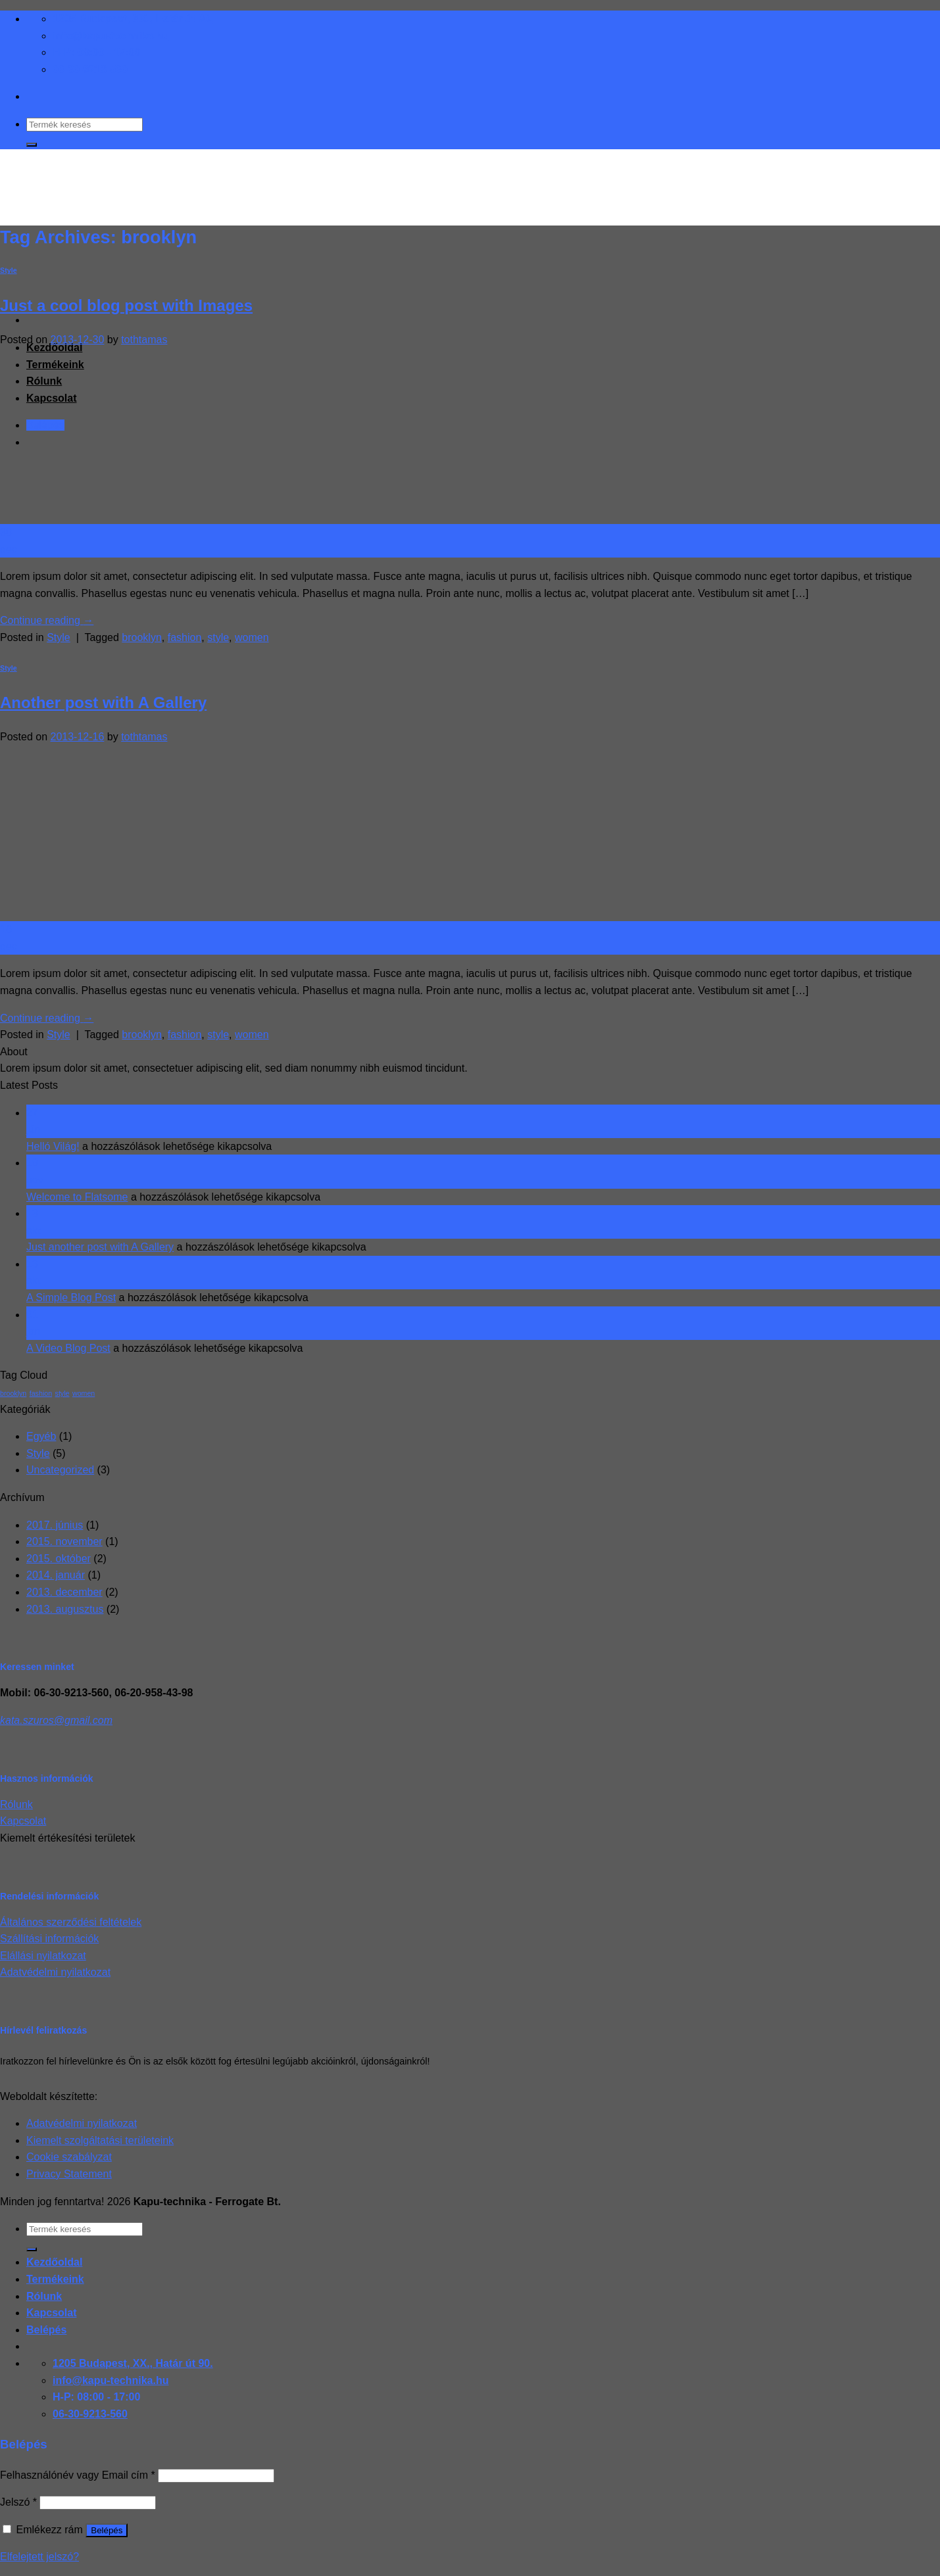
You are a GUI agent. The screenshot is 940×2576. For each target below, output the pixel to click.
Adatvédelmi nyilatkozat (55, 1972)
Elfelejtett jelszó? (39, 2556)
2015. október (58, 1558)
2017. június (54, 1525)
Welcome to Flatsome (77, 1197)
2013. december (64, 1592)
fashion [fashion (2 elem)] (41, 1393)
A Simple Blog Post (71, 1297)
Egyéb (41, 1436)
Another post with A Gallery (103, 702)
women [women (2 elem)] (83, 1393)
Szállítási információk (49, 1938)
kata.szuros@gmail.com (56, 1720)
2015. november (64, 1541)
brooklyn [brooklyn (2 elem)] (13, 1393)
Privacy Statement (69, 2174)
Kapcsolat (23, 1820)
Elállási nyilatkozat (43, 1955)
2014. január (55, 1575)
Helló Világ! (53, 1146)
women (252, 637)
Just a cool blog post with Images (126, 305)
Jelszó (18, 2502)
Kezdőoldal (54, 2262)
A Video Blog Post (68, 1348)
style (218, 637)
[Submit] (31, 145)
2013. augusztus (64, 1609)
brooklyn (141, 637)
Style (8, 270)
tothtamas (144, 339)
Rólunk (16, 1804)
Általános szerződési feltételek (70, 1922)
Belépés (106, 2530)
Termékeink (55, 2279)
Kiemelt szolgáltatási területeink (100, 2140)
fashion (185, 637)
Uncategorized (60, 1469)
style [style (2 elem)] (62, 1393)
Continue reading (46, 620)
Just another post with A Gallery (100, 1246)
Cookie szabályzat (69, 2156)
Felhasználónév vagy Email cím (77, 2475)
